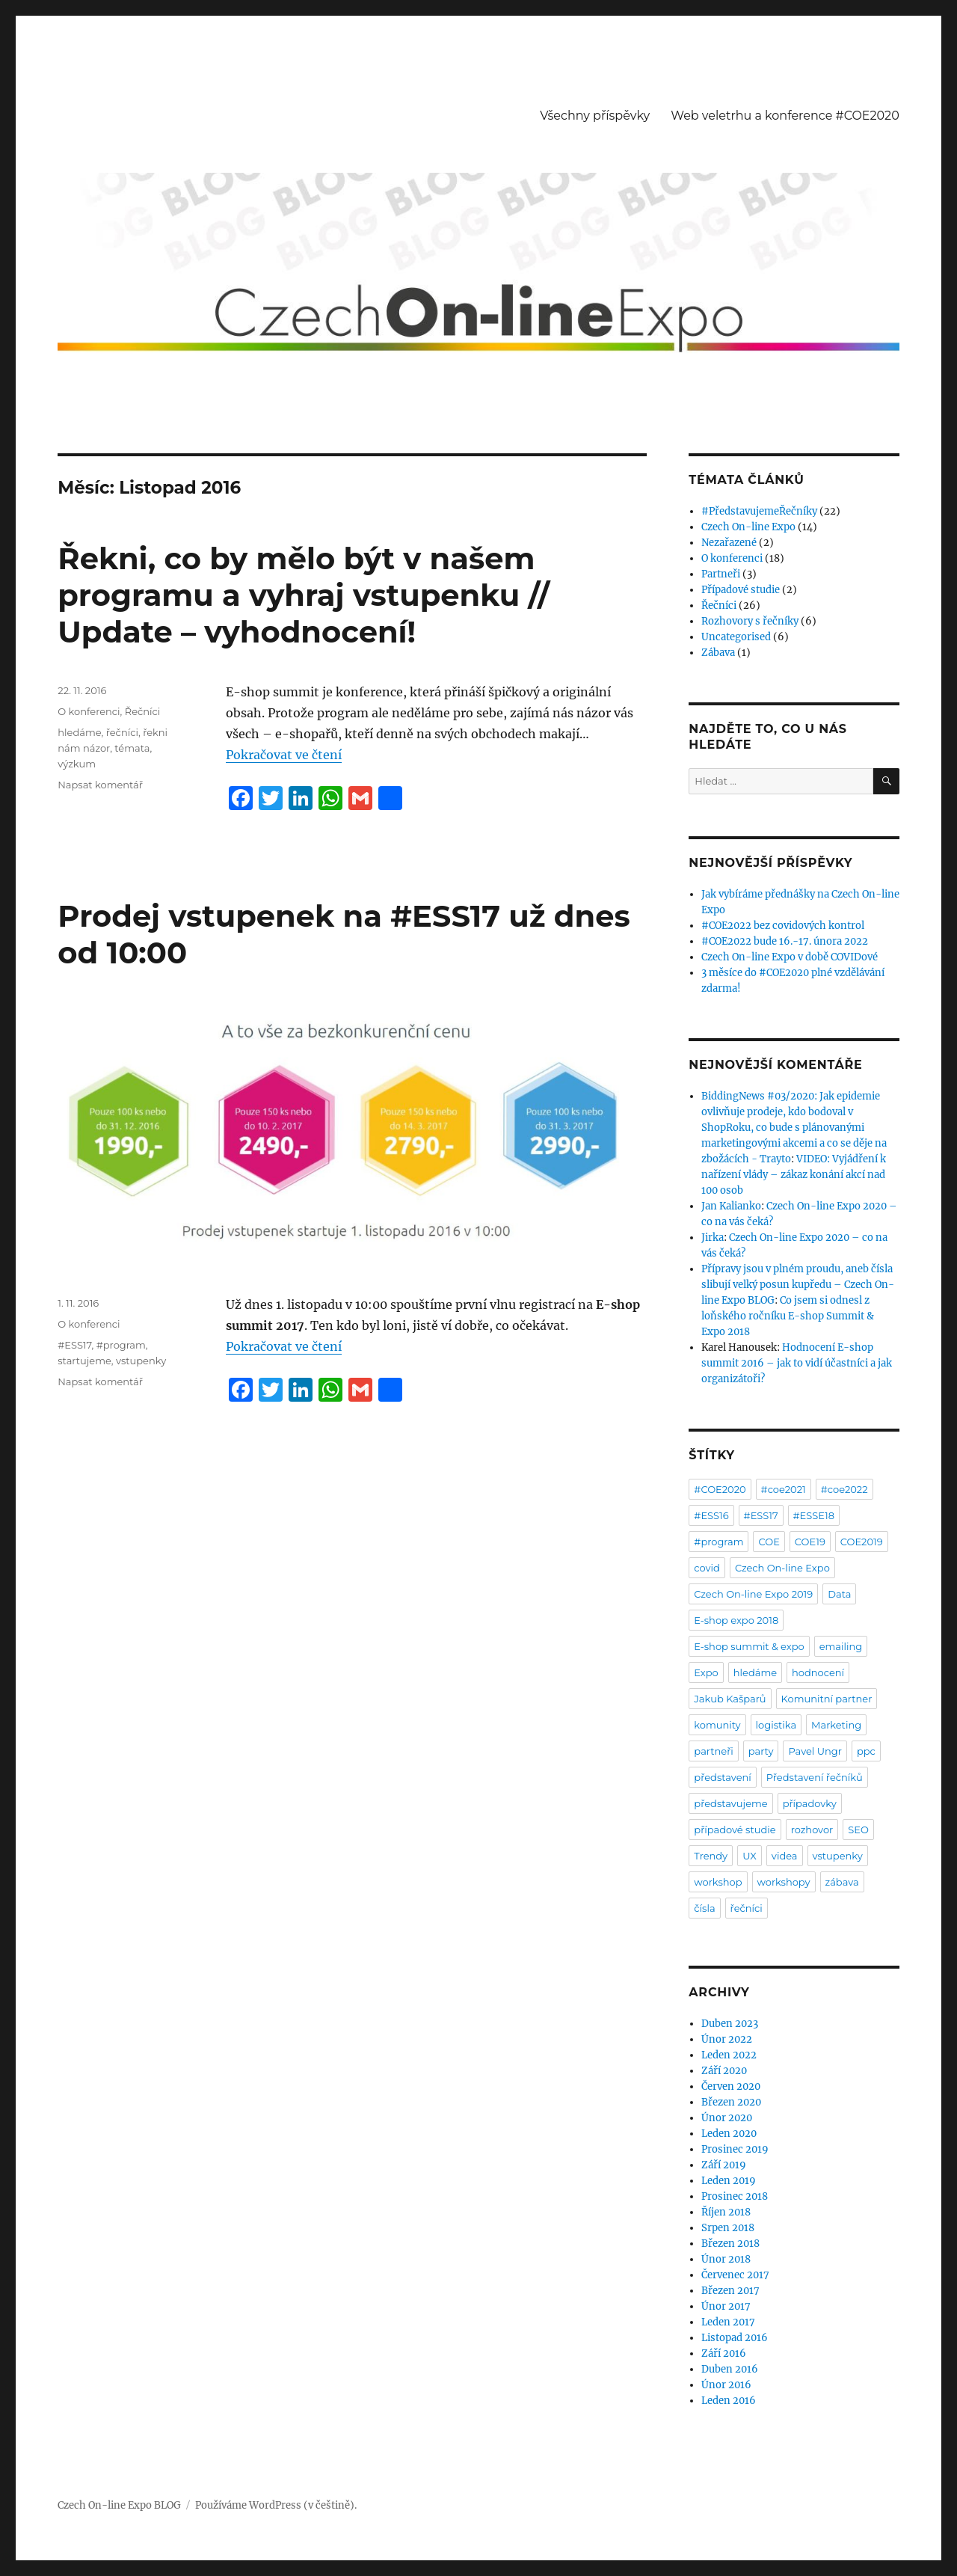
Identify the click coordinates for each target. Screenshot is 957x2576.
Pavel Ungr (815, 1751)
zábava (842, 1882)
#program (121, 1345)
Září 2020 (724, 2070)
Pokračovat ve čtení (284, 754)
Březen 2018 (730, 2243)
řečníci (122, 732)
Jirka (712, 1237)
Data (839, 1594)
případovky (810, 1803)
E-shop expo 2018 (736, 1620)
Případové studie (740, 589)
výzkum (77, 764)
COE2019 (861, 1542)
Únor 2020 (726, 2118)
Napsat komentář (100, 785)
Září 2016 (723, 2353)
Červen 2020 (730, 2086)
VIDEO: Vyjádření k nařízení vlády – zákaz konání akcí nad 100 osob (793, 1175)
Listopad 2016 (734, 2337)
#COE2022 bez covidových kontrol (782, 925)
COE (768, 1542)
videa (785, 1856)
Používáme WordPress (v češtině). (276, 2505)
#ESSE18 (813, 1515)
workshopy (783, 1882)
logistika (776, 1725)
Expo (706, 1672)
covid (707, 1568)
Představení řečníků (814, 1777)
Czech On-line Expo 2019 (753, 1594)
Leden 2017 (728, 2322)
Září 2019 (723, 2165)
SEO (858, 1830)
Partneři (720, 574)
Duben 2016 (729, 2369)
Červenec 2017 (735, 2275)
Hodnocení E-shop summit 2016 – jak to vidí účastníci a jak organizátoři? (796, 1363)
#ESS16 (711, 1515)
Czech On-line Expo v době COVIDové (789, 957)
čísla (704, 1908)
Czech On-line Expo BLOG (119, 2505)
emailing (841, 1646)
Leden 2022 (729, 2055)
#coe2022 (844, 1489)
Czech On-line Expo (748, 527)
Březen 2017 (730, 2290)
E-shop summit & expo (749, 1646)
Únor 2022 (726, 2039)
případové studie (734, 1830)
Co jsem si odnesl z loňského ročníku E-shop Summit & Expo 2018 (787, 1316)
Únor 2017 (726, 2306)
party (761, 1751)
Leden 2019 (728, 2180)
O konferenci (89, 711)
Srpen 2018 (727, 2227)
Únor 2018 (726, 2259)
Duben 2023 (729, 2023)
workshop (718, 1882)
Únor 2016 (726, 2385)
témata (132, 748)
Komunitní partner (827, 1699)
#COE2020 (719, 1489)
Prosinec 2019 (735, 2149)
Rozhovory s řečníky (749, 621)
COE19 (810, 1542)
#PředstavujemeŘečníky (759, 511)
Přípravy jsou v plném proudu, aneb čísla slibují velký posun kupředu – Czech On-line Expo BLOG (797, 1285)
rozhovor (812, 1830)
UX (749, 1856)
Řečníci (143, 711)
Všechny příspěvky (595, 115)
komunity (717, 1725)
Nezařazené (729, 542)
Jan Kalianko (731, 1206)
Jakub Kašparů (730, 1699)
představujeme (730, 1803)
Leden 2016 (728, 2400)
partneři (713, 1751)
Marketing (836, 1725)
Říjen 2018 (726, 2212)
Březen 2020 (731, 2102)
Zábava (718, 652)
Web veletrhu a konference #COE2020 (785, 115)
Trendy (710, 1856)
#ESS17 (74, 1345)
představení (722, 1777)
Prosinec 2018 (734, 2196)
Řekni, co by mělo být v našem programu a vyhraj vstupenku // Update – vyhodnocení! (304, 595)
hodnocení (818, 1672)
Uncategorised (736, 637)
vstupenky (141, 1361)
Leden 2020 (729, 2133)
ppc (866, 1751)
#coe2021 (783, 1489)
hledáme (79, 732)
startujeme (84, 1361)
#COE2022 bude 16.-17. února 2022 (784, 941)
